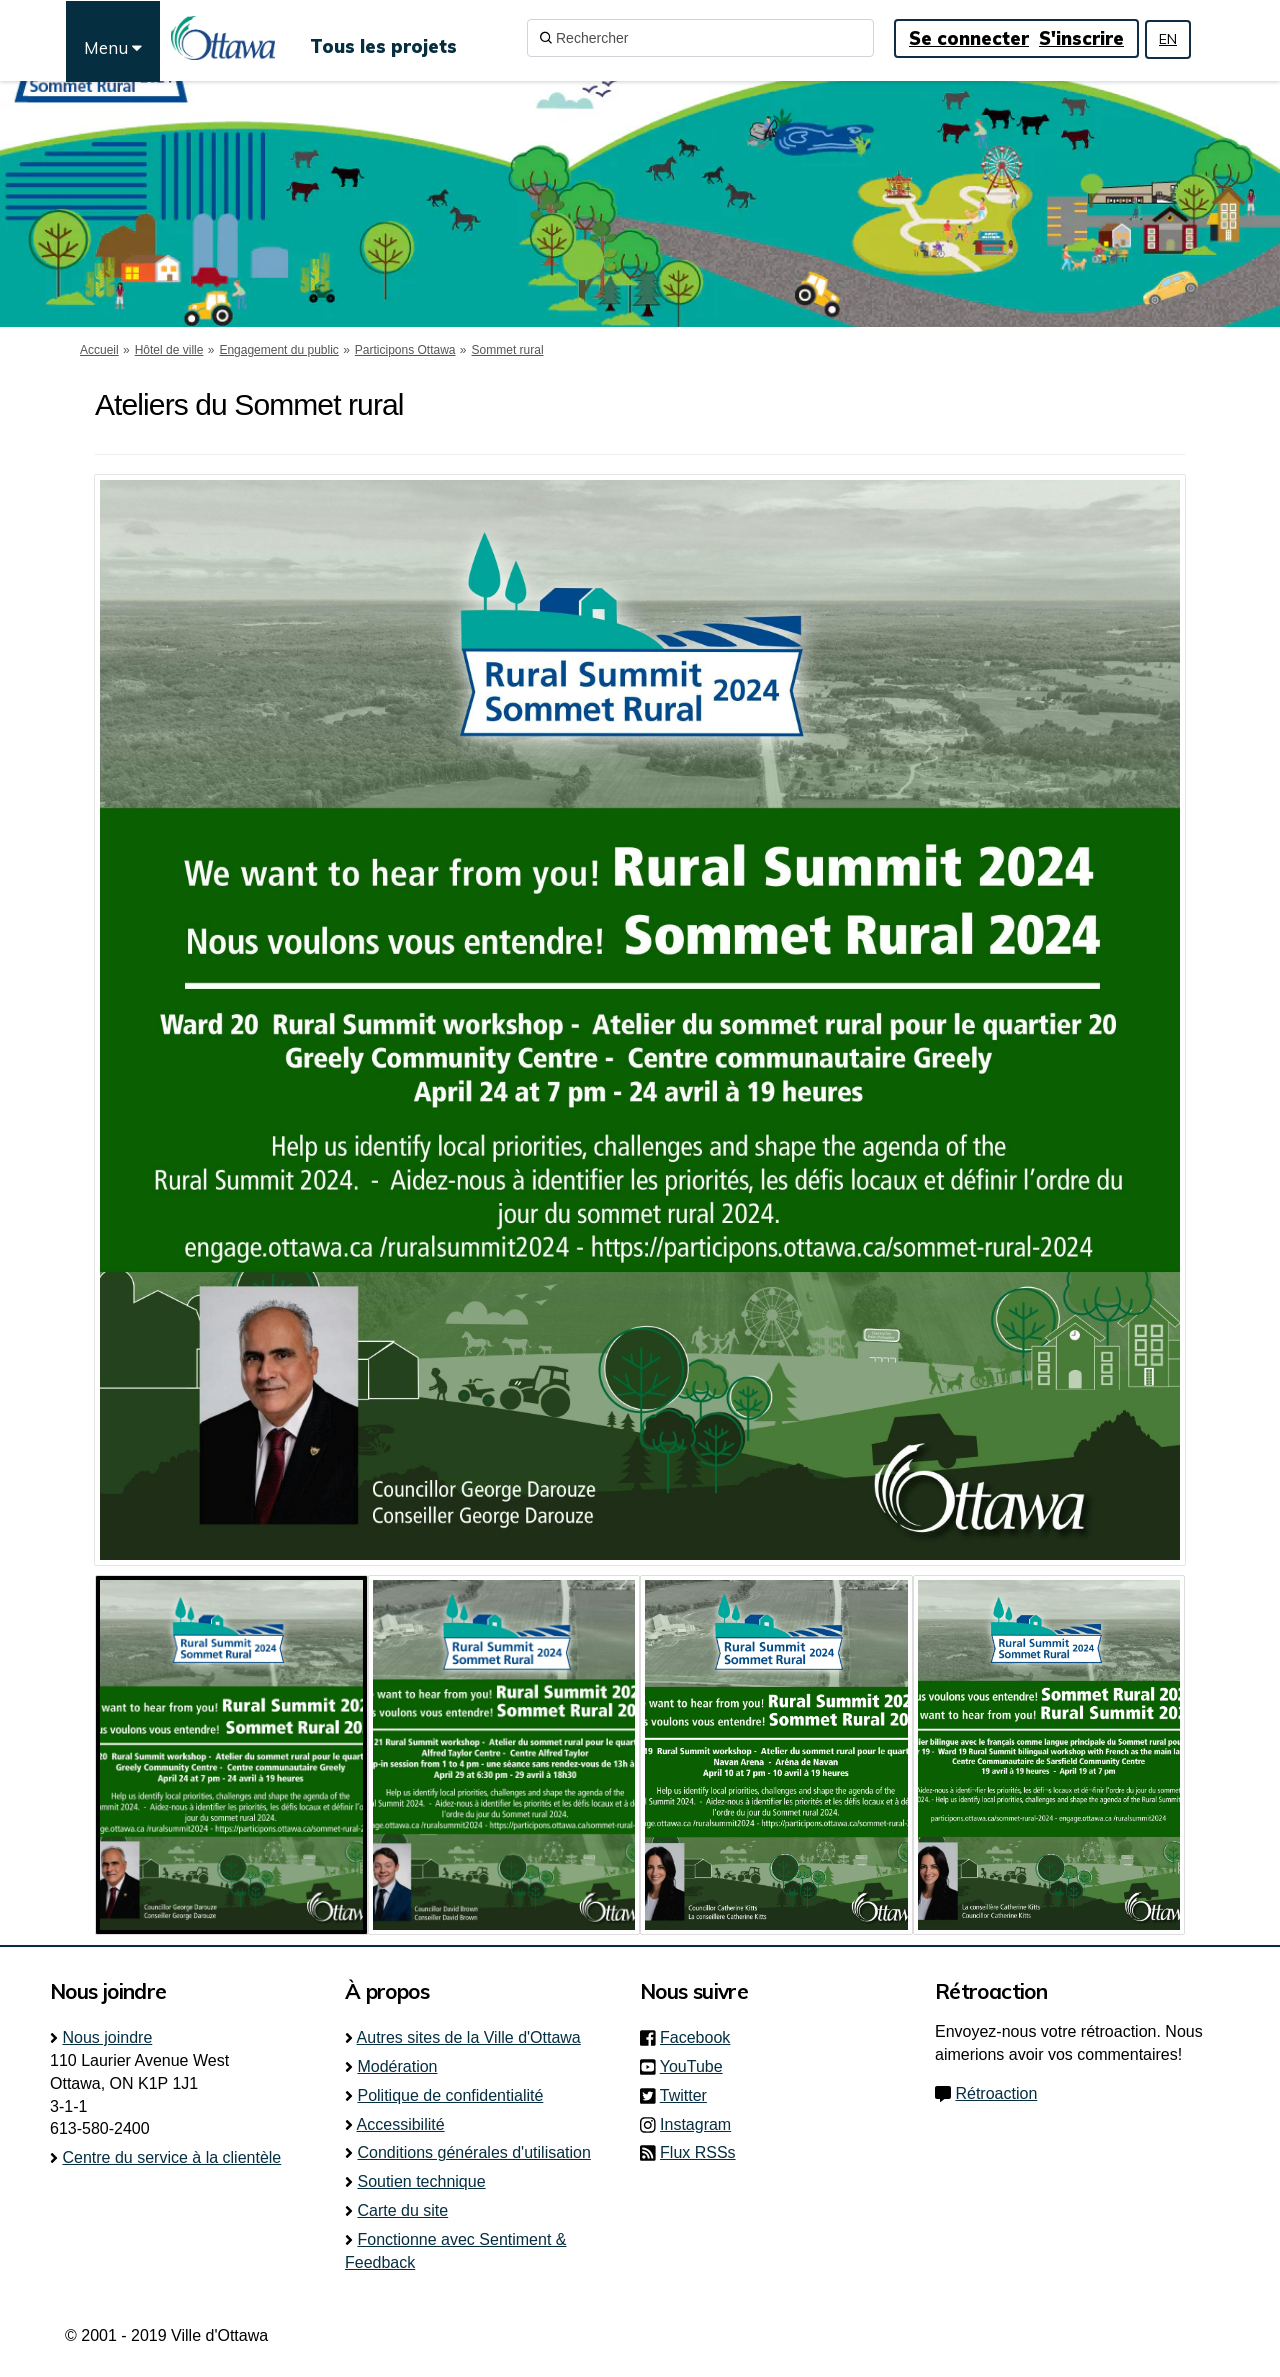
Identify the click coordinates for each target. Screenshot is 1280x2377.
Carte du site (402, 2210)
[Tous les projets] (383, 38)
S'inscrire (1081, 38)
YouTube (697, 2066)
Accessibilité (401, 2124)
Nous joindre (107, 2037)
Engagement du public (278, 350)
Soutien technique (421, 2181)
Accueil (99, 350)
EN (1168, 39)
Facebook (701, 2037)
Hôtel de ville (169, 350)
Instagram (701, 2124)
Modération (397, 2066)
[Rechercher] (700, 38)
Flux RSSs (698, 2152)
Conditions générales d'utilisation (473, 2152)
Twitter (689, 2095)
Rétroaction (996, 2093)
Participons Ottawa (405, 350)
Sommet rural (508, 350)
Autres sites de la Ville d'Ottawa (469, 2037)
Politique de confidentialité (450, 2095)
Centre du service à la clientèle (171, 2157)
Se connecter (969, 38)
